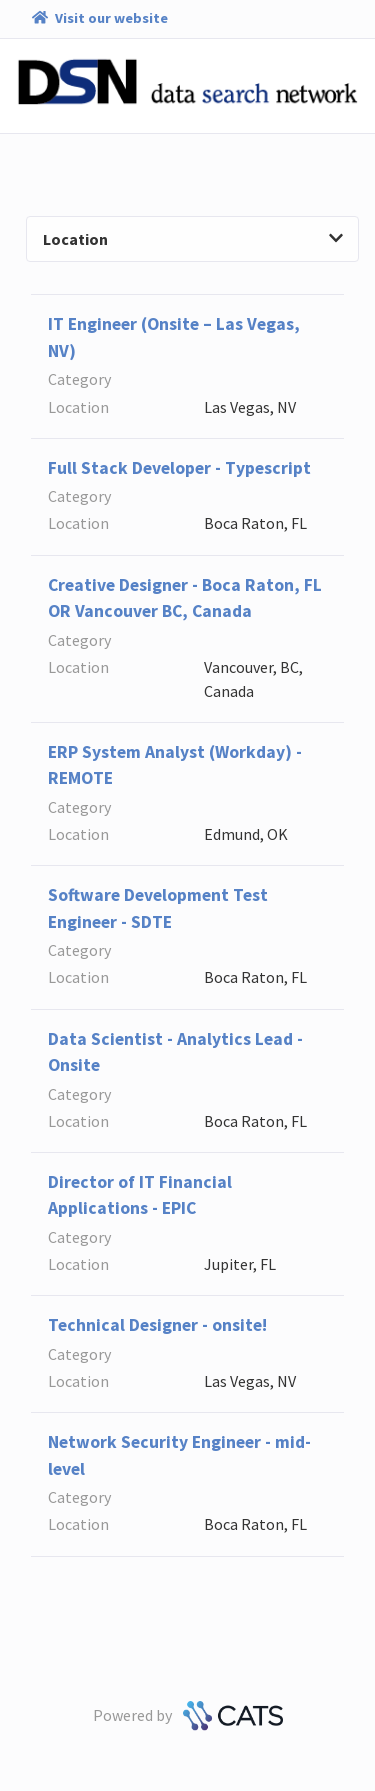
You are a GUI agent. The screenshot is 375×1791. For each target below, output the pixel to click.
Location (193, 239)
